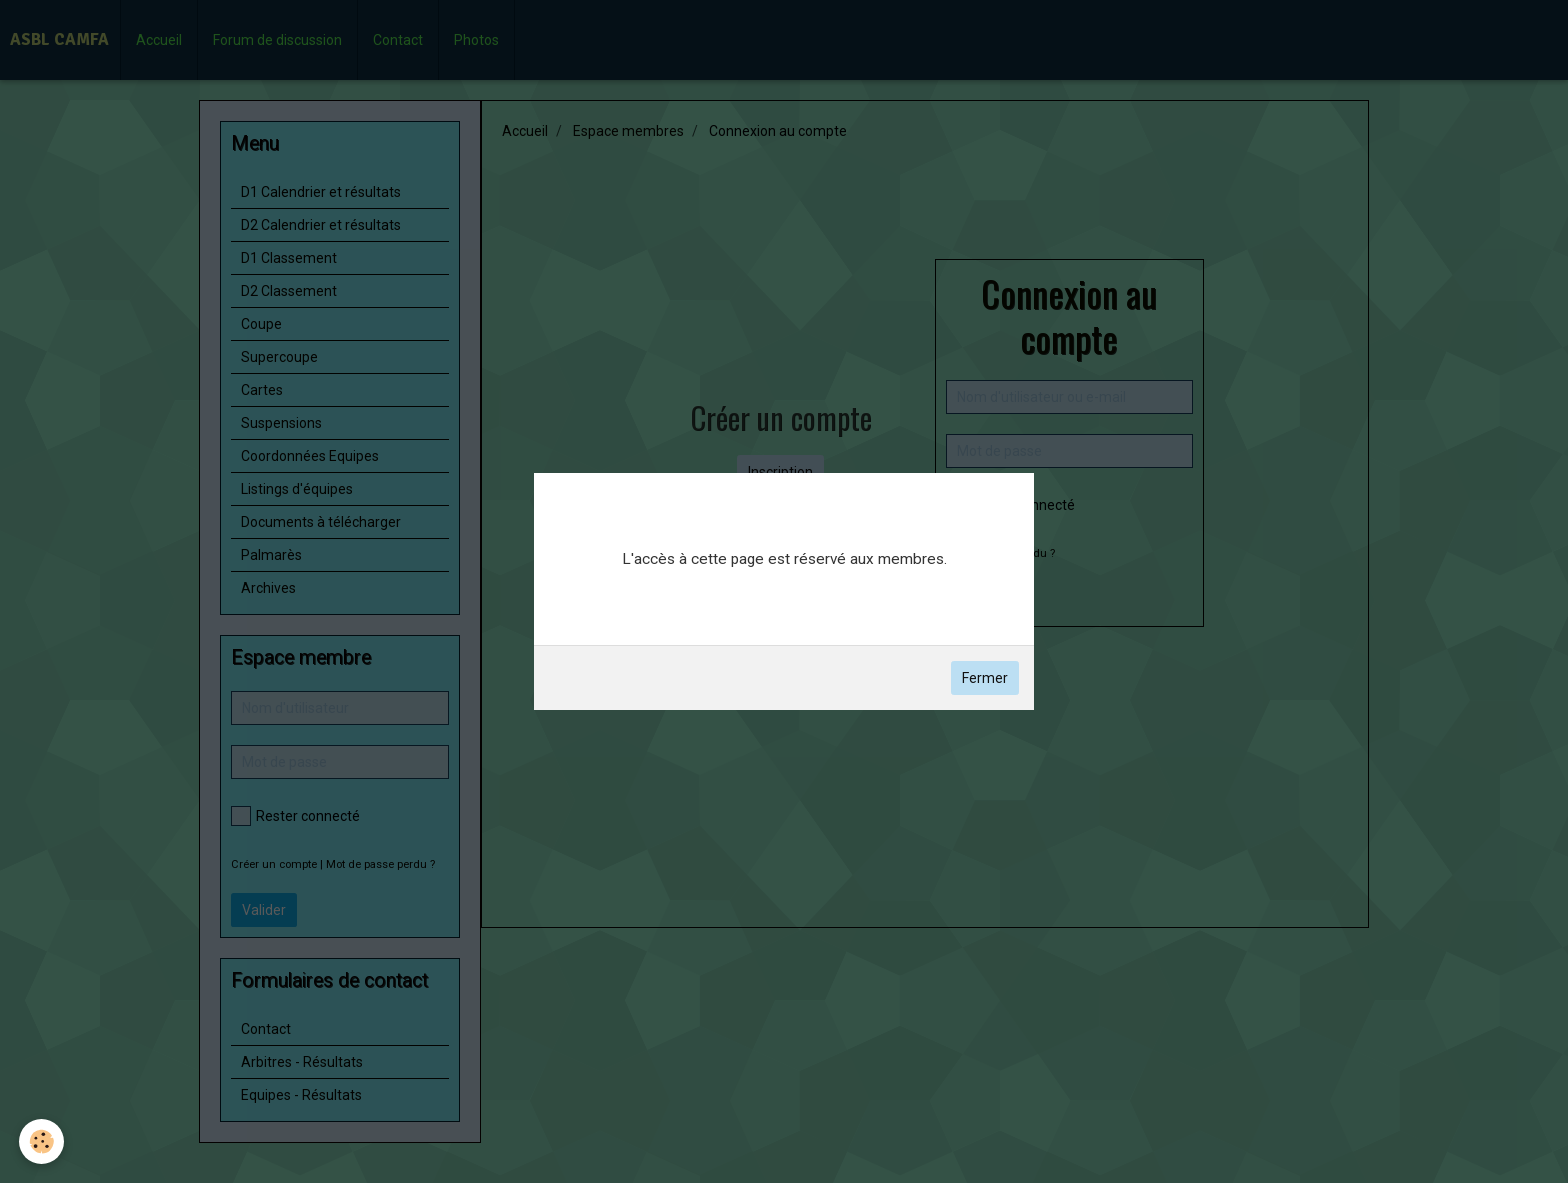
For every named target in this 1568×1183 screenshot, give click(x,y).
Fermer (985, 678)
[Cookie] (42, 1141)
